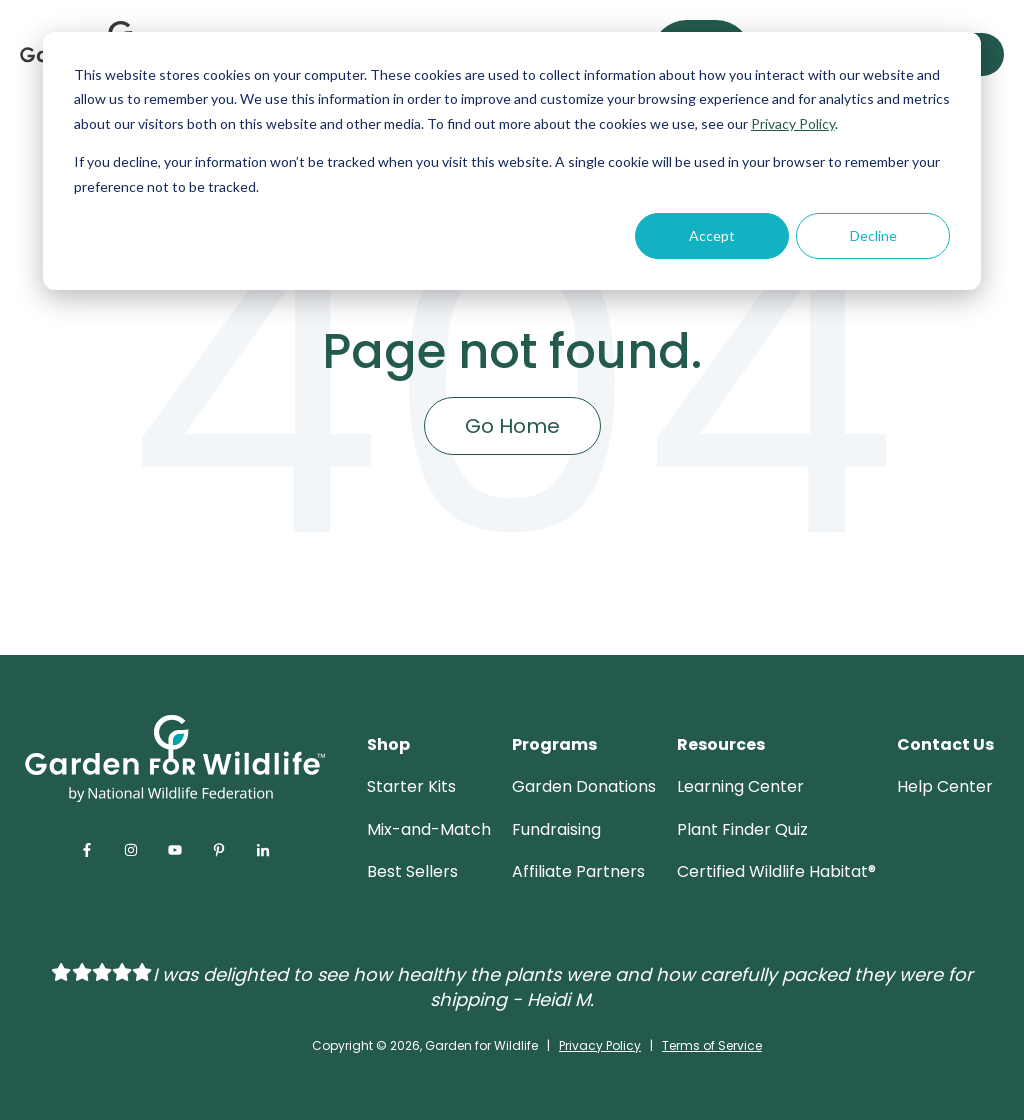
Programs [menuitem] (554, 744)
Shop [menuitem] (388, 744)
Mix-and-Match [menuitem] (429, 829)
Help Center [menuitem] (945, 786)
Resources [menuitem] (721, 744)
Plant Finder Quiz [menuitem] (742, 829)
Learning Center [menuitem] (740, 786)
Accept (712, 235)
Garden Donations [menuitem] (584, 786)
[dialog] (512, 161)
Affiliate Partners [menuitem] (578, 871)
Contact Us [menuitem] (945, 744)
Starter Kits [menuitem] (411, 786)
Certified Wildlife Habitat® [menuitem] (776, 871)
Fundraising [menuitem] (556, 829)
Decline (873, 235)
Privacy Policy (793, 123)
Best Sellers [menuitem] (412, 871)
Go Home (512, 426)
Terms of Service (712, 1045)
